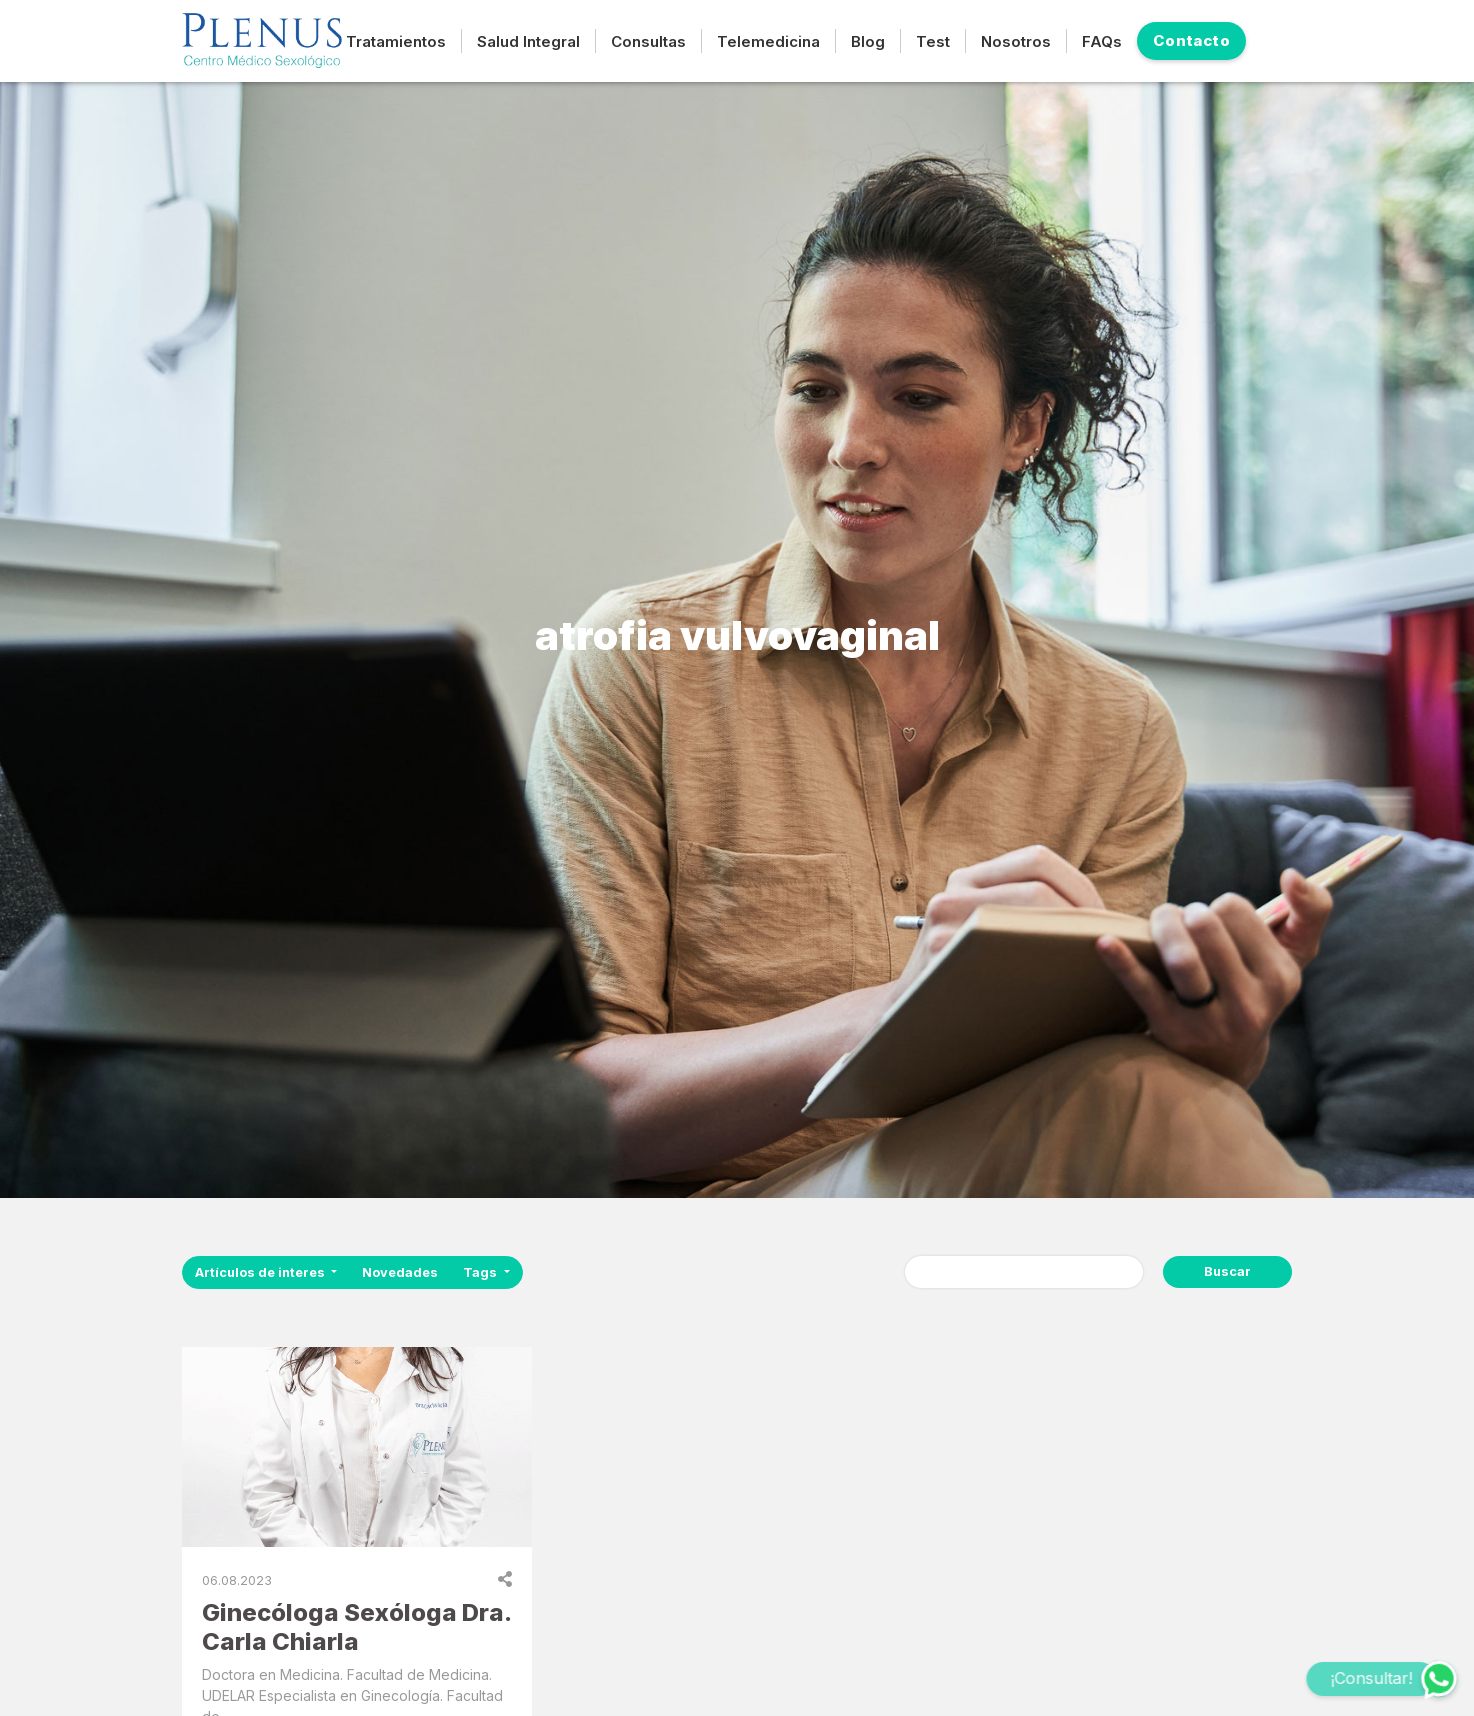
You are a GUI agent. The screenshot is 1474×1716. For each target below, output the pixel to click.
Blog (868, 41)
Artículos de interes (261, 1272)
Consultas (648, 41)
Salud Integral (528, 41)
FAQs (1102, 41)
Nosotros (1016, 41)
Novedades (400, 1272)
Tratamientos (396, 41)
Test (933, 41)
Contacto (1191, 40)
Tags (481, 1272)
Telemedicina (768, 41)
